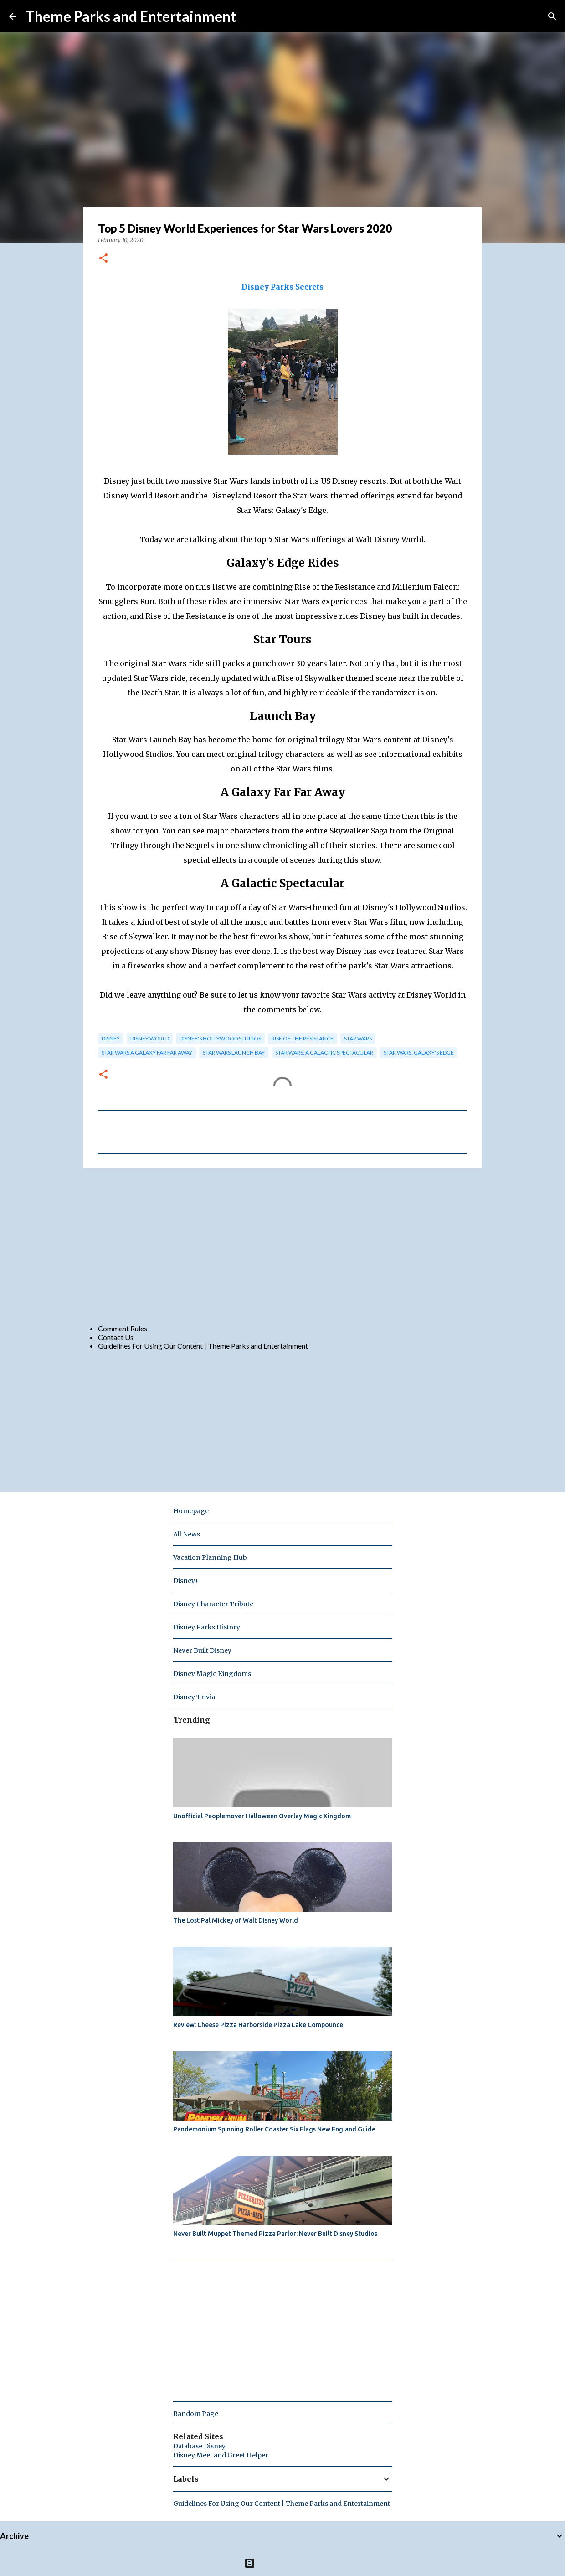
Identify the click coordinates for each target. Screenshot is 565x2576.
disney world (149, 1038)
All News (186, 1534)
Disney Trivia (194, 1697)
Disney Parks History (206, 1627)
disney (111, 1038)
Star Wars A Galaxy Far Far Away (147, 1052)
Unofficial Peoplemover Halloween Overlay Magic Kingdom (262, 1816)
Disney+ (186, 1581)
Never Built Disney (202, 1650)
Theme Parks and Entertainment (131, 16)
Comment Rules (122, 1328)
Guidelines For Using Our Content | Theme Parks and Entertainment (203, 1345)
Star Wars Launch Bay (234, 1052)
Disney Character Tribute (213, 1604)
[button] (103, 259)
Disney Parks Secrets (282, 286)
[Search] (552, 16)
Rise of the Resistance (303, 1038)
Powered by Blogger (282, 2563)
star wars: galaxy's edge (419, 1052)
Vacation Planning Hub (210, 1557)
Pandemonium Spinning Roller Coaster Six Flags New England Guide (274, 2129)
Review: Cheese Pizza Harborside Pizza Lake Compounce (258, 2024)
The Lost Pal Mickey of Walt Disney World (235, 1920)
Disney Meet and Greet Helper (220, 2455)
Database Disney (199, 2446)
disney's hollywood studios (220, 1038)
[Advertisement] (282, 1245)
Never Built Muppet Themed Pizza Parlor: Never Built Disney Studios (275, 2233)
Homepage (191, 1511)
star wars (358, 1038)
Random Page (195, 2414)
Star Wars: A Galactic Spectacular (324, 1052)
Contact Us (116, 1337)
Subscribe (267, 16)
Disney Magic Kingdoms (212, 1674)
